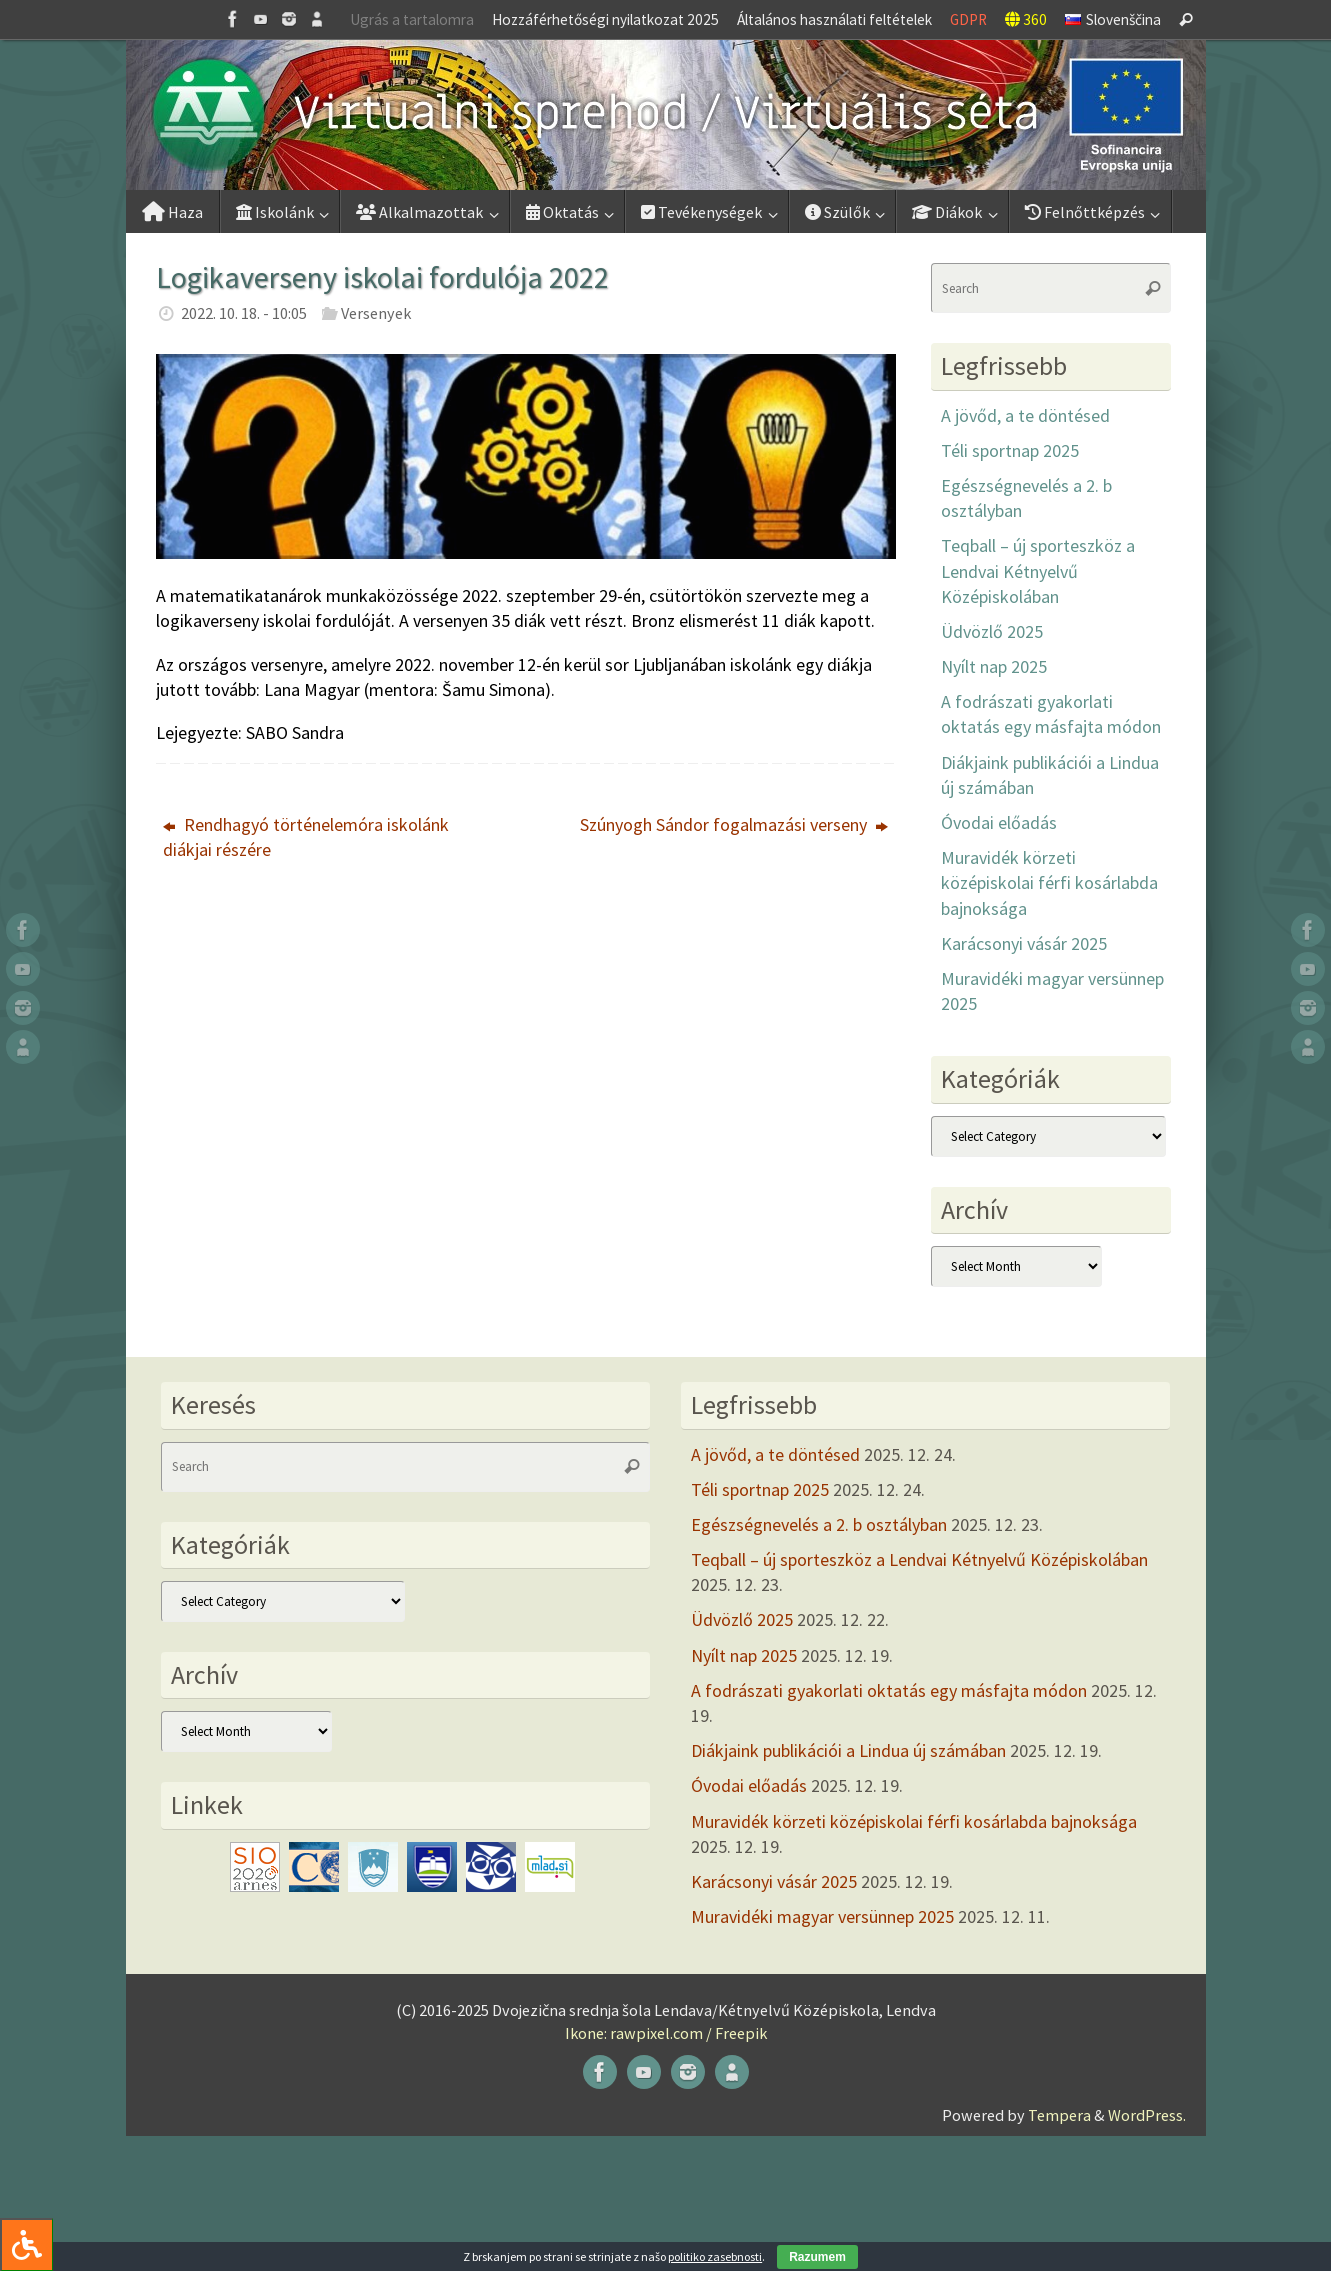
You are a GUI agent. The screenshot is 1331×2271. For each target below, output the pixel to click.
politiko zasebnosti (715, 2256)
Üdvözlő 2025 (992, 631)
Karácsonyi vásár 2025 (1024, 943)
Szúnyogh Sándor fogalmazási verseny (734, 824)
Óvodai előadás (999, 822)
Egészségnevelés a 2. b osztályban (819, 1524)
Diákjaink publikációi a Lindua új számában (848, 1750)
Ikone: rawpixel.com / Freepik (666, 2033)
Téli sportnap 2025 (1010, 450)
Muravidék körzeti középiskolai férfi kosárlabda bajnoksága (1049, 882)
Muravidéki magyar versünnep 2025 (822, 1916)
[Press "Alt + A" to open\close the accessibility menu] (26, 2244)
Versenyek (376, 313)
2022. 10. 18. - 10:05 (244, 313)
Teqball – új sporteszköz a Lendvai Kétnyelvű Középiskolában (1038, 570)
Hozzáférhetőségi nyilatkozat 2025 (605, 19)
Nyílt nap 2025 (994, 666)
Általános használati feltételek (834, 19)
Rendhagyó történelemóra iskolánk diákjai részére (306, 837)
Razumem (817, 2257)
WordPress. (1147, 2115)
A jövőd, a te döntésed (1025, 415)
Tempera (1059, 2115)
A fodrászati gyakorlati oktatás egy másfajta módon (889, 1690)
